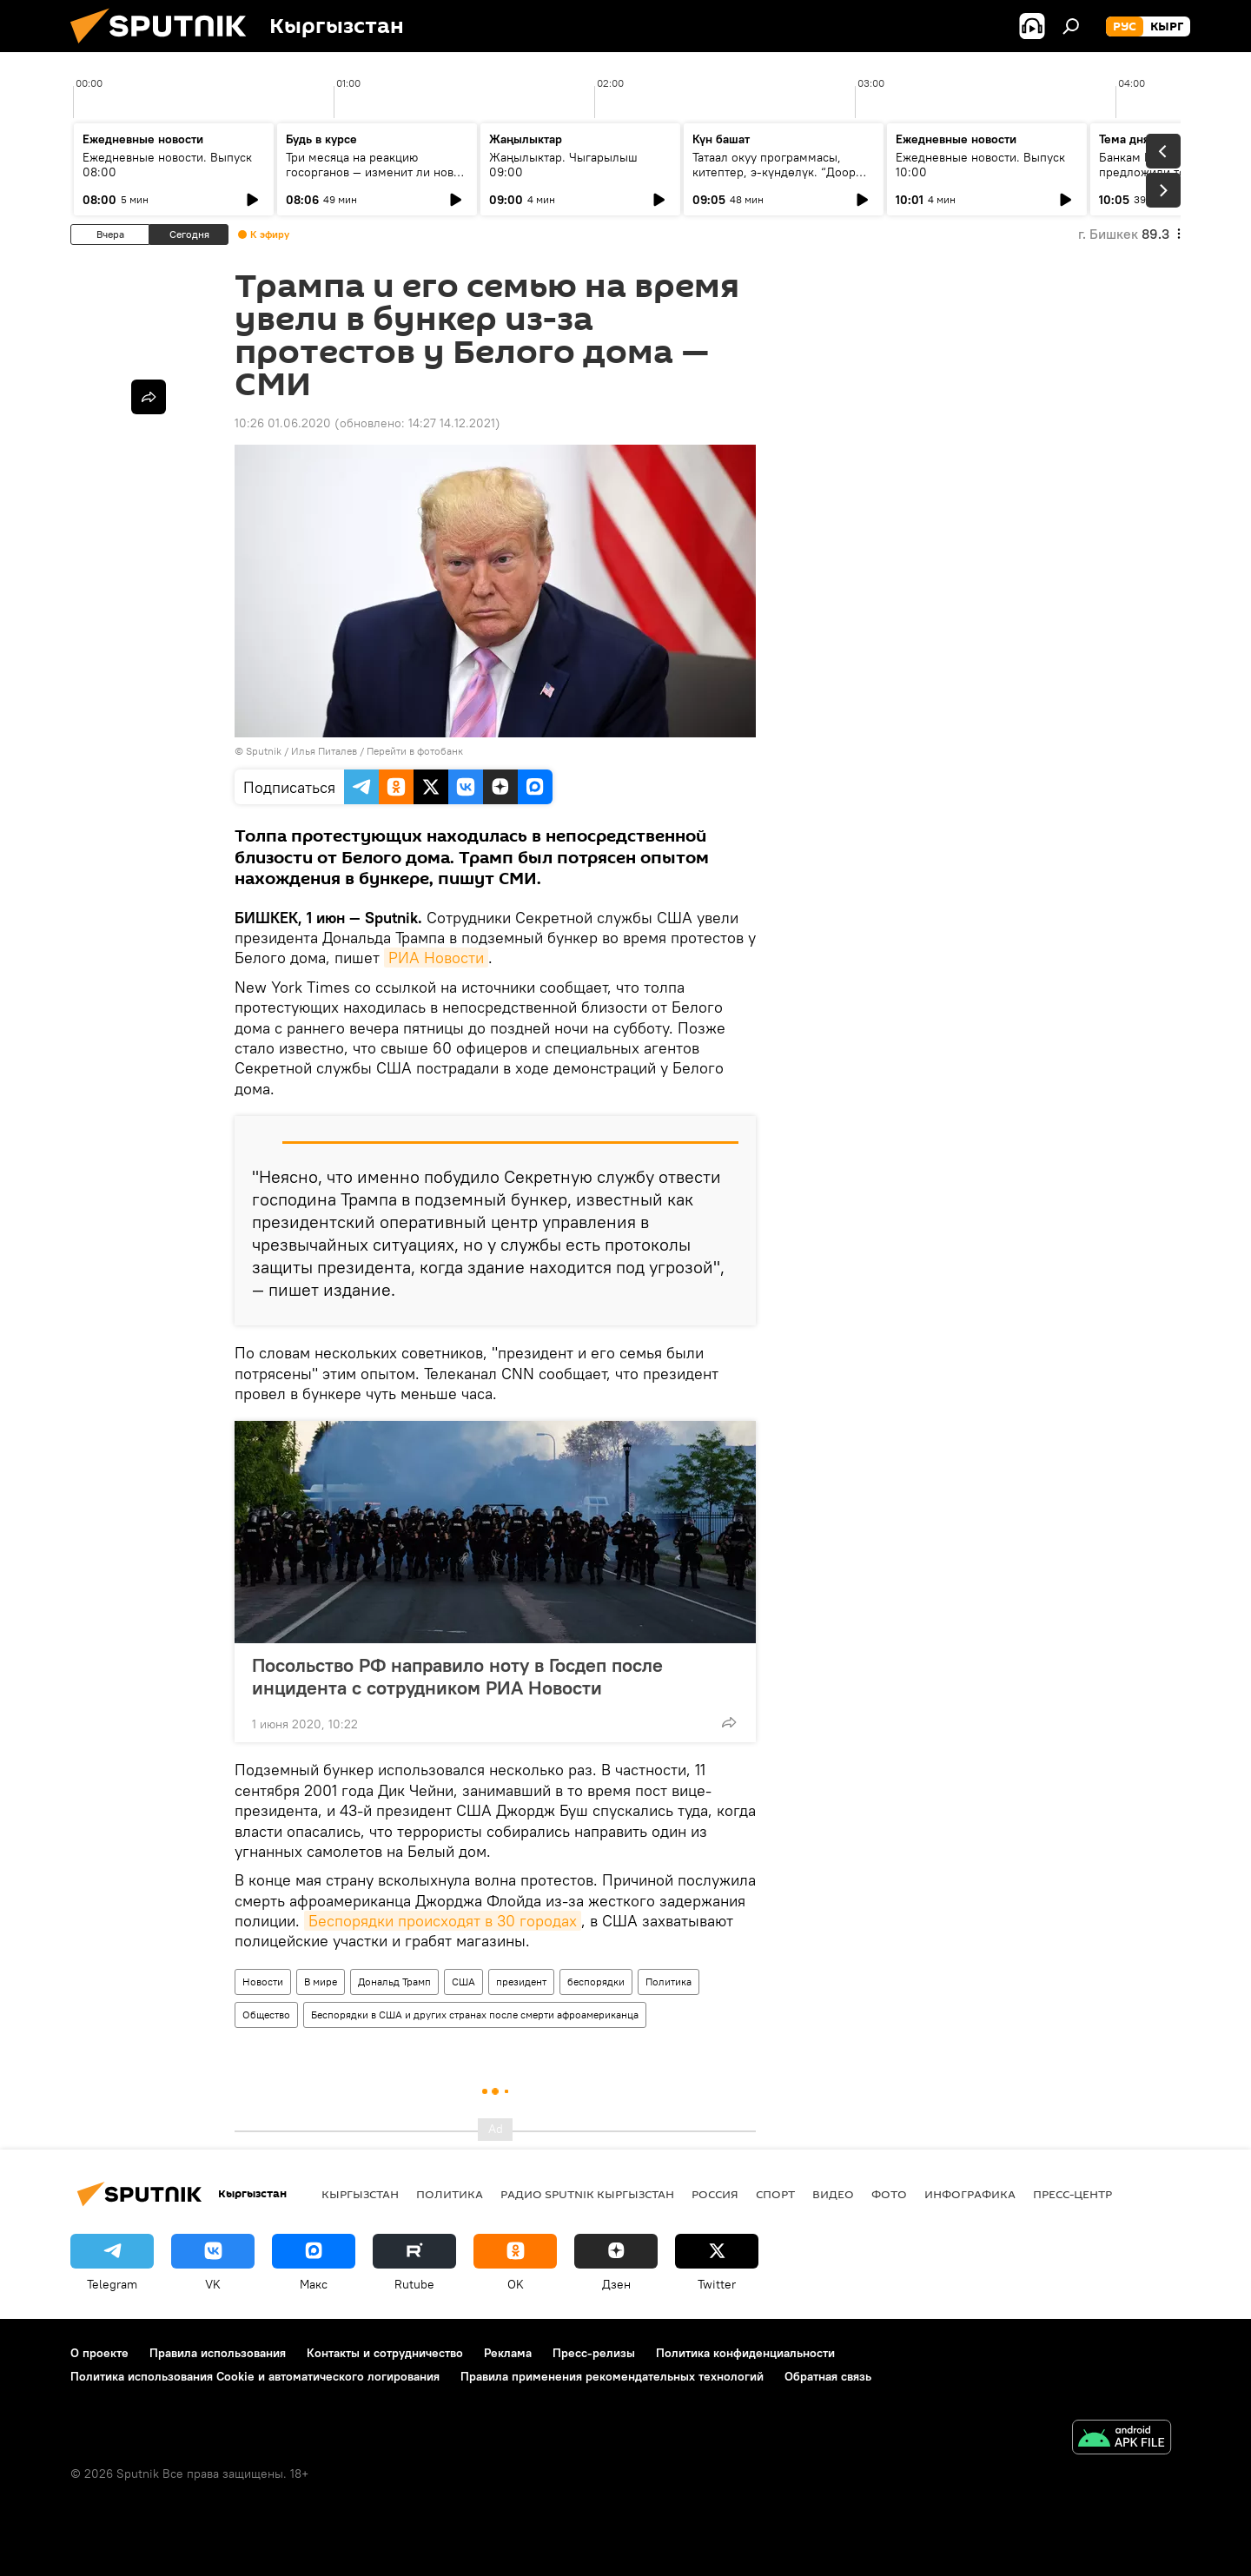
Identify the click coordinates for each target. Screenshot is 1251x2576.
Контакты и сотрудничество (385, 2353)
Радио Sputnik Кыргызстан (587, 2194)
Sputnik (263, 750)
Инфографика (970, 2194)
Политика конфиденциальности (745, 2353)
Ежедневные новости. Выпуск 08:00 (167, 164)
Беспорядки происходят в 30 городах (442, 1921)
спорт (775, 2194)
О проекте (99, 2353)
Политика (668, 1981)
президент (521, 1981)
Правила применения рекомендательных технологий (612, 2376)
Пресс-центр (1072, 2194)
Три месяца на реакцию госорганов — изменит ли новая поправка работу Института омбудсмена (376, 179)
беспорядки (596, 1981)
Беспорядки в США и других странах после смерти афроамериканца (475, 2014)
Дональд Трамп (394, 1981)
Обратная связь (827, 2376)
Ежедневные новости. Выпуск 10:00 (980, 164)
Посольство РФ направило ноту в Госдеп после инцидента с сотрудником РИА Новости (457, 1676)
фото (889, 2194)
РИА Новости (436, 958)
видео (833, 2194)
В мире (320, 1981)
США (463, 1981)
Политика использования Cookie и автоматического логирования (255, 2376)
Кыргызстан (360, 2194)
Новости (262, 1981)
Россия (715, 2194)
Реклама (508, 2353)
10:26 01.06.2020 (283, 423)
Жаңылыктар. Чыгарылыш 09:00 (563, 164)
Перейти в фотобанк (415, 750)
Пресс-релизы (594, 2353)
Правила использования (217, 2353)
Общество (266, 2014)
